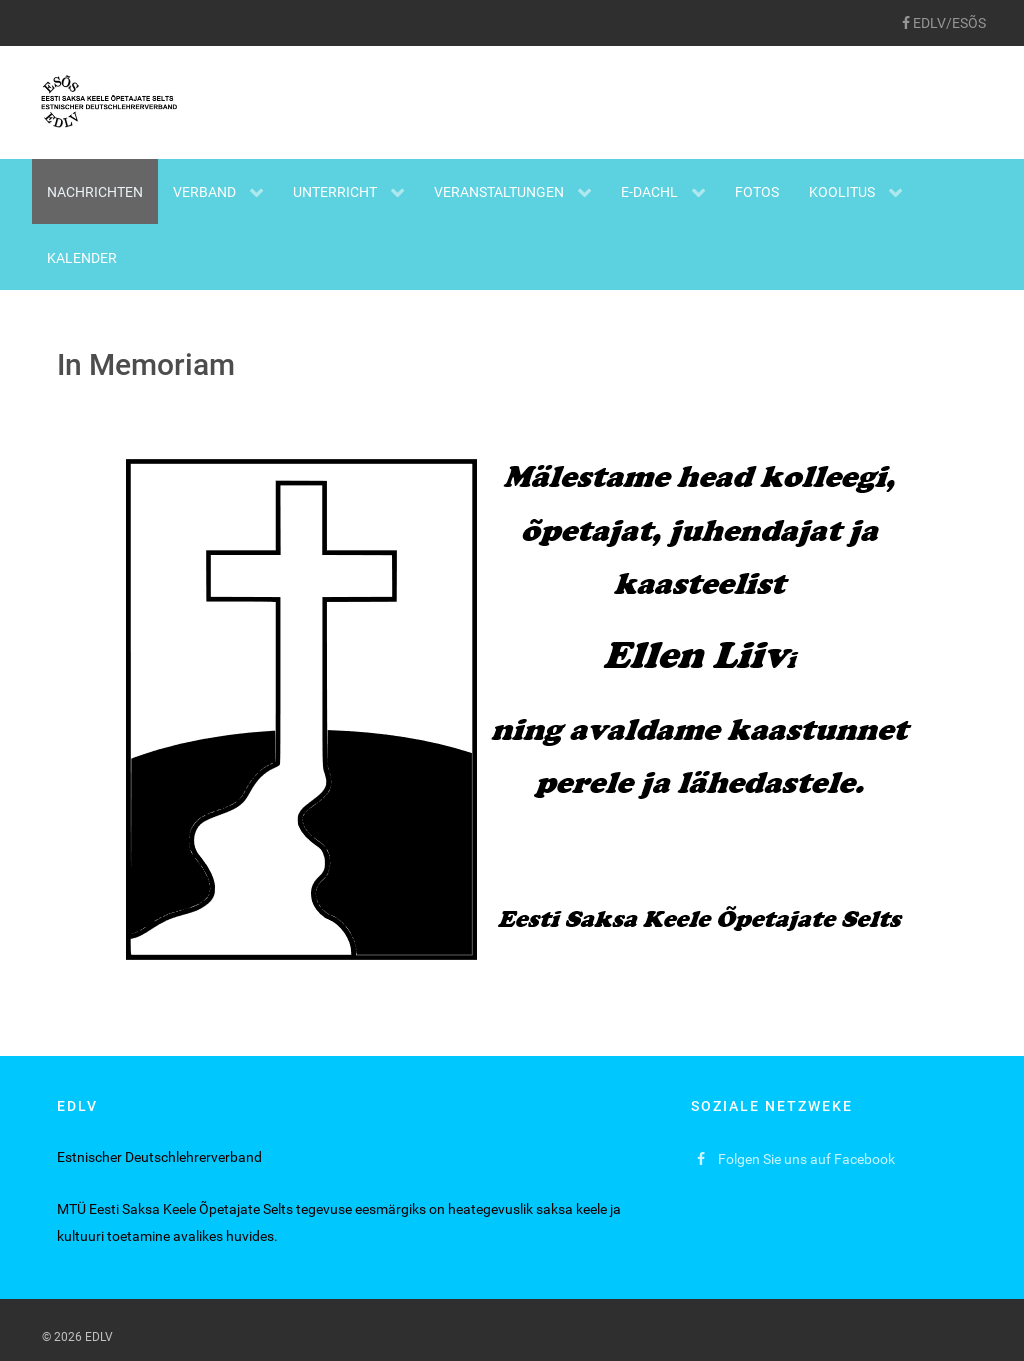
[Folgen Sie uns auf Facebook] (796, 1159)
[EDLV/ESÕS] (943, 23)
